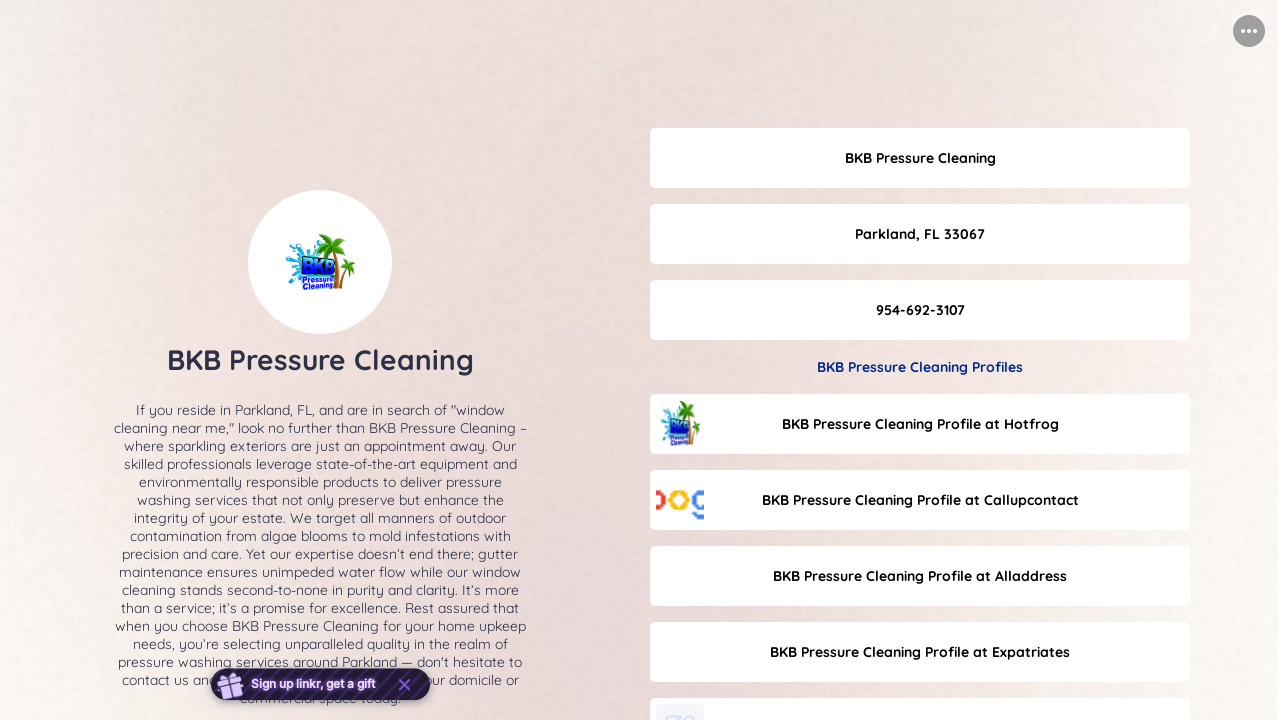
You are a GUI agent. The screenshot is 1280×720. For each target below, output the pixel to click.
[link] (920, 158)
